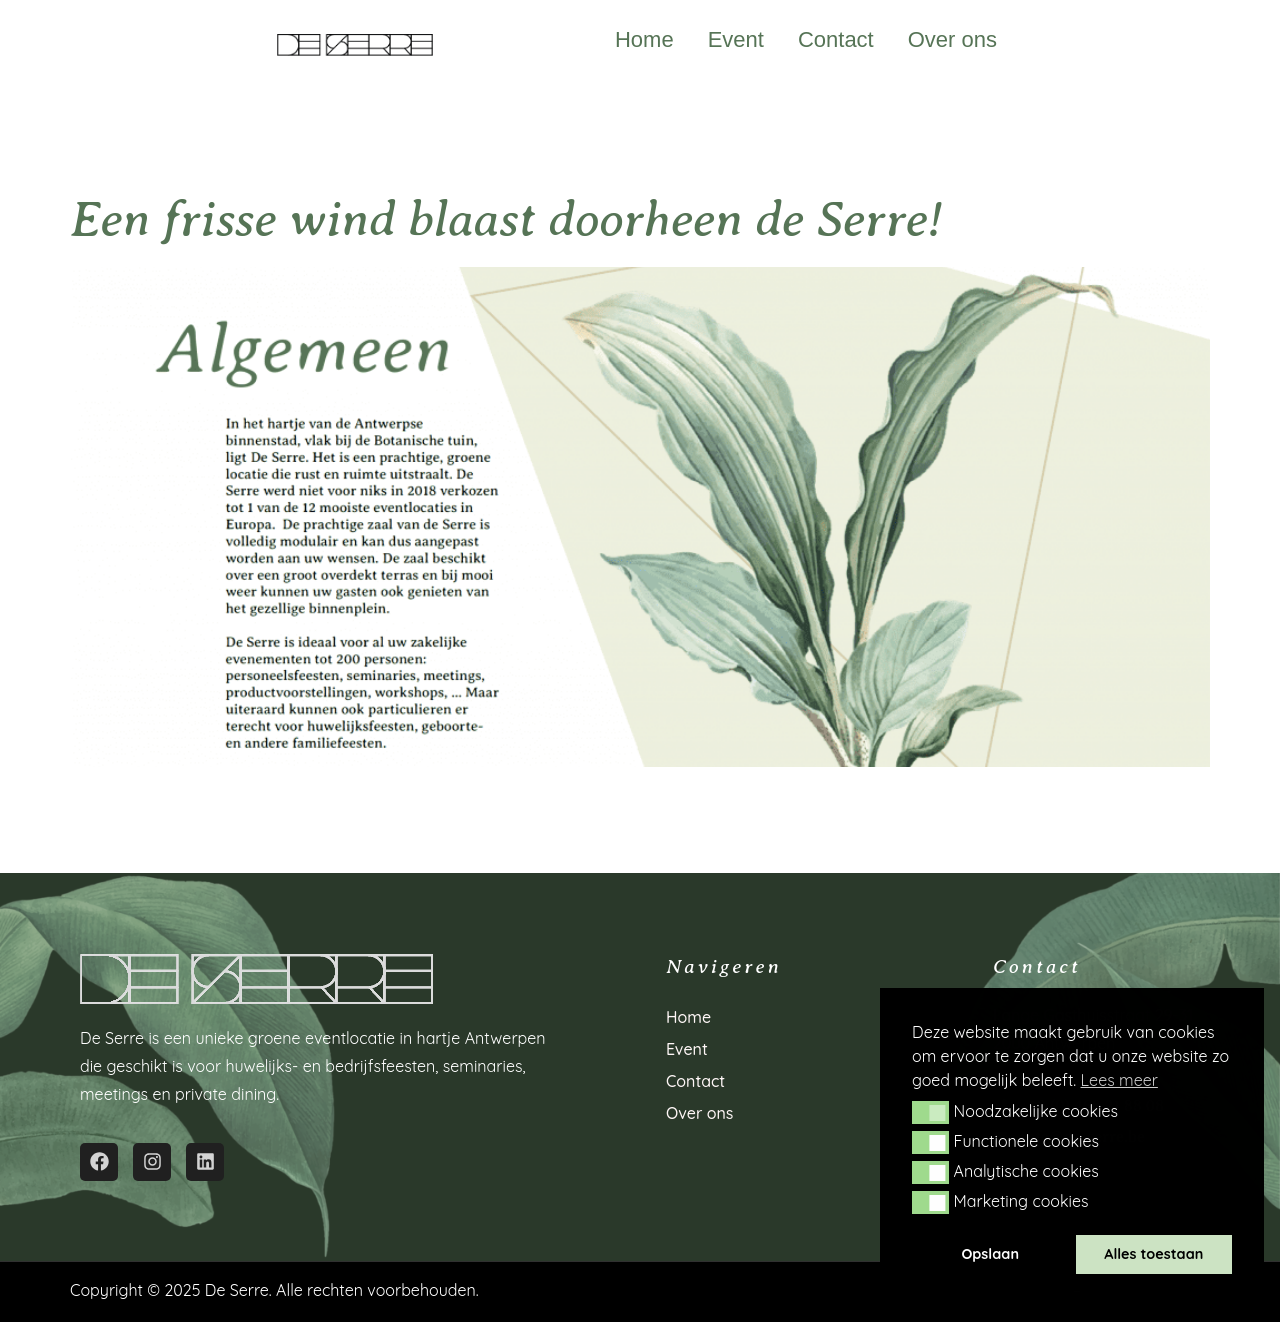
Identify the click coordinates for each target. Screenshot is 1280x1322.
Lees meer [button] (1119, 1080)
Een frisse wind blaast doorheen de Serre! (506, 219)
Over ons (952, 40)
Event (736, 40)
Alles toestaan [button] (1153, 1254)
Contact (836, 40)
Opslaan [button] (990, 1254)
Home (644, 40)
